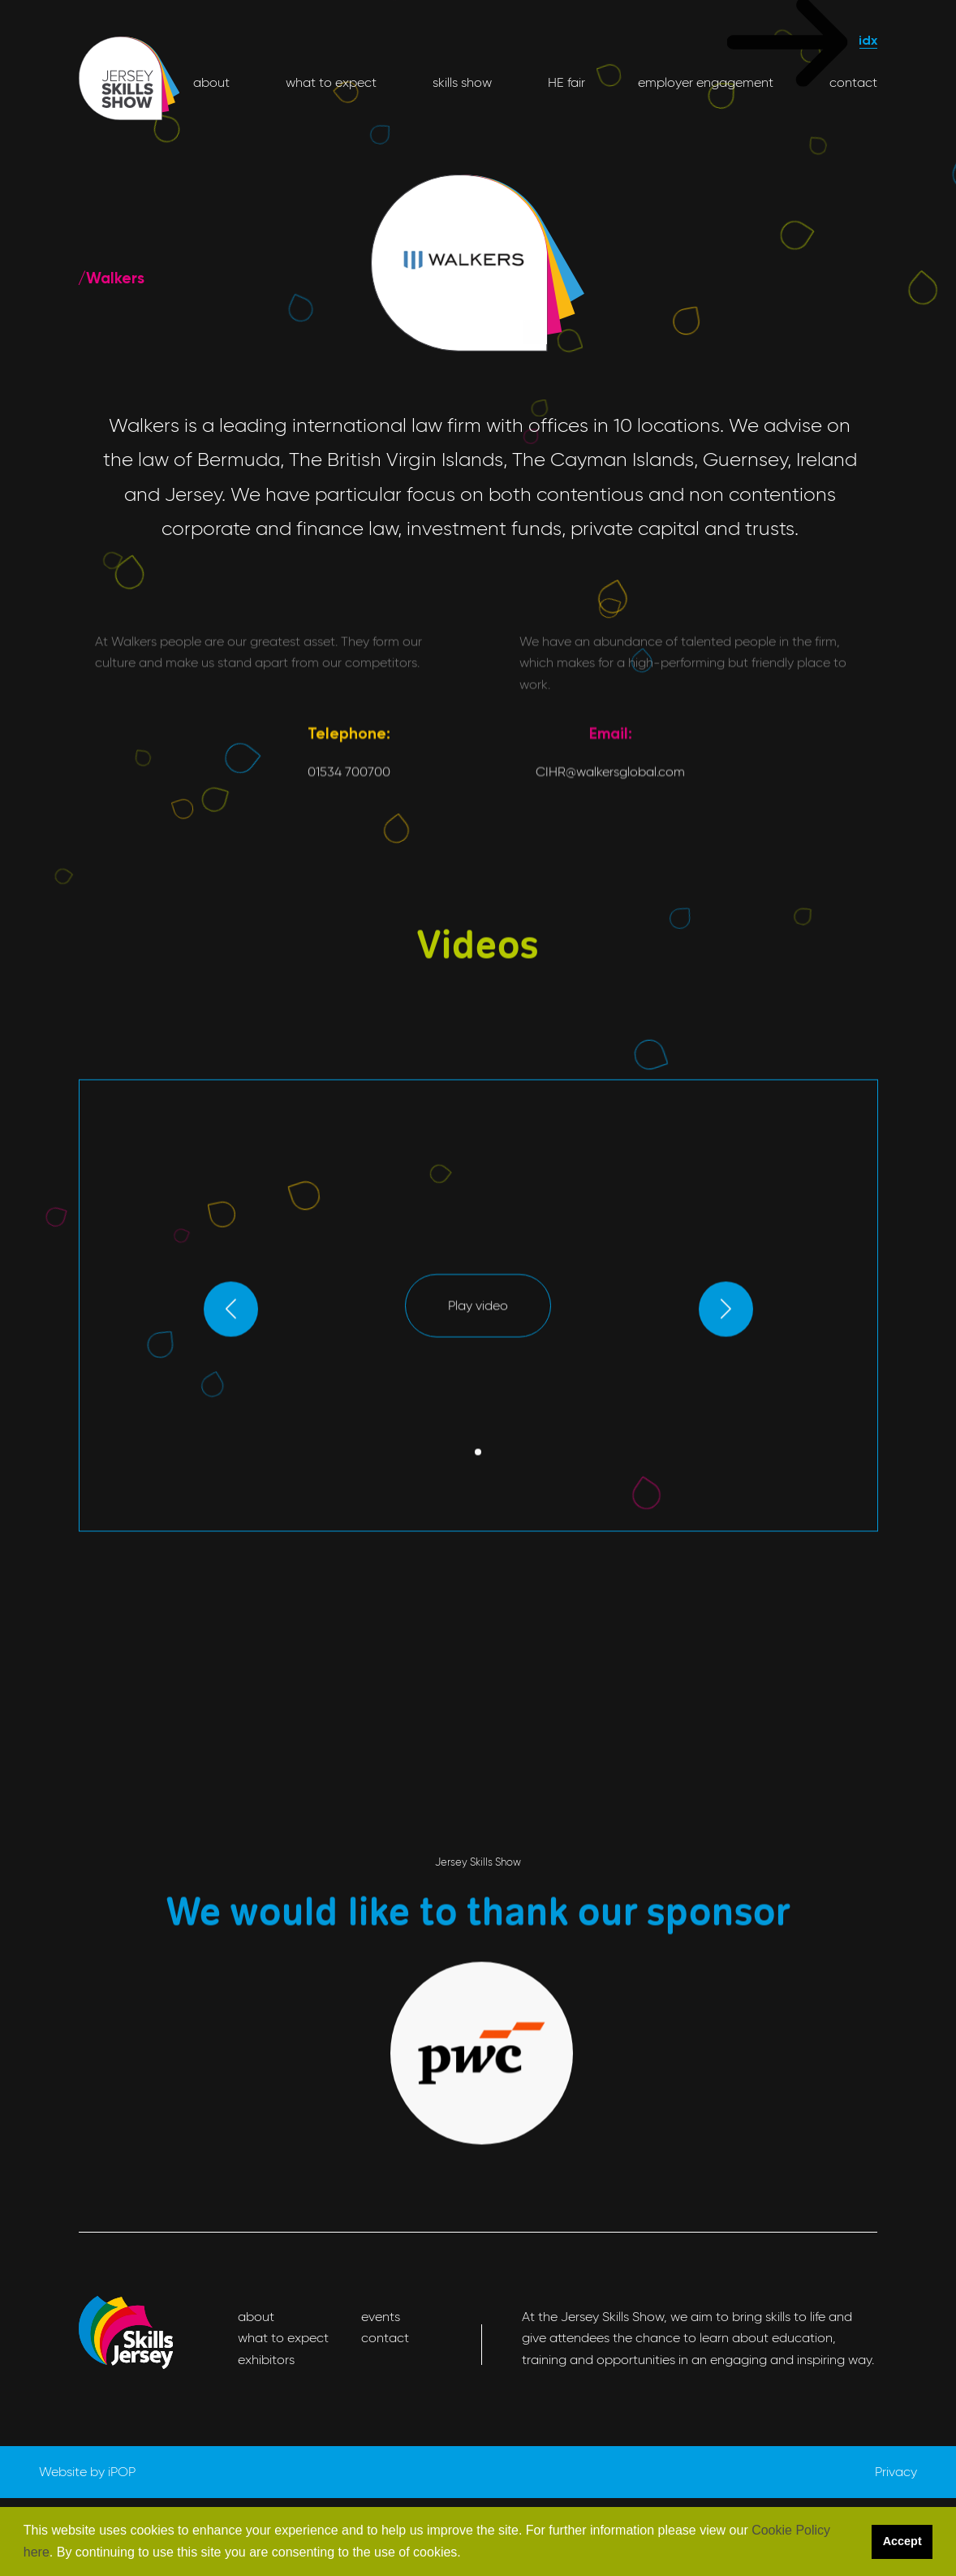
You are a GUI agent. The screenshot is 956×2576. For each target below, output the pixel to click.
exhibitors (266, 2359)
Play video (478, 1365)
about (211, 82)
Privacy (896, 2471)
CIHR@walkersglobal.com (610, 891)
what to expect (329, 82)
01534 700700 (349, 891)
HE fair (565, 82)
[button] (466, 2553)
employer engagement (705, 82)
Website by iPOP (87, 2471)
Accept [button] (902, 2541)
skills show (460, 82)
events (380, 2316)
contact (851, 82)
